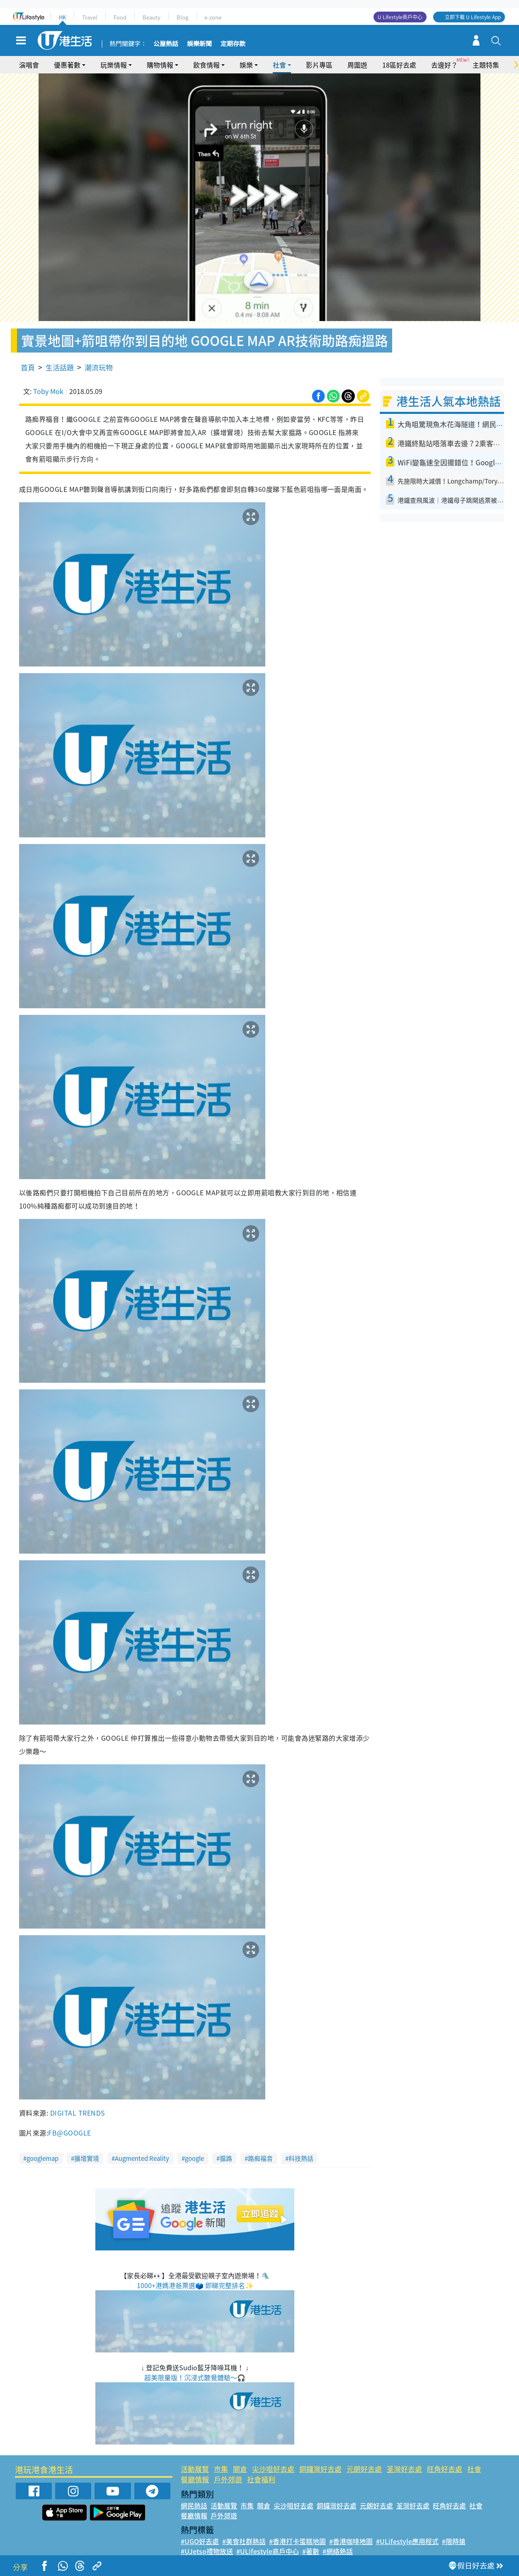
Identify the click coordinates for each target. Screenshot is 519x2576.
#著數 (310, 2551)
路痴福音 (260, 2158)
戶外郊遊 (228, 2479)
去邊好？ (444, 65)
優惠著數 (67, 65)
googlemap (42, 2158)
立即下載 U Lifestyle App (473, 17)
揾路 (226, 2158)
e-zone (212, 17)
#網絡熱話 (338, 2551)
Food (120, 17)
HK (62, 17)
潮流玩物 (99, 367)
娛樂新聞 (199, 44)
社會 (279, 65)
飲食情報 (206, 65)
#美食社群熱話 (244, 2541)
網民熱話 (194, 2505)
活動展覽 (195, 2469)
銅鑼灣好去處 (320, 2469)
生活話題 (60, 367)
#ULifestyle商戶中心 (267, 2551)
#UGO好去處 (200, 2541)
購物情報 (160, 65)
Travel (89, 17)
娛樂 (246, 65)
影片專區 (319, 65)
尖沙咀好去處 (273, 2469)
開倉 (240, 2469)
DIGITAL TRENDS (77, 2113)
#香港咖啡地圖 (351, 2541)
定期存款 (233, 44)
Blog (182, 17)
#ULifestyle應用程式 (407, 2541)
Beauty (151, 17)
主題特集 (486, 65)
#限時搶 (454, 2541)
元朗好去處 (364, 2469)
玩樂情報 (113, 65)
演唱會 (29, 65)
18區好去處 (399, 65)
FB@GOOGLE (69, 2133)
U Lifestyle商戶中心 (400, 17)
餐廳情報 (195, 2479)
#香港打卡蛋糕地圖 (297, 2541)
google (194, 2158)
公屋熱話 (165, 44)
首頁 (28, 367)
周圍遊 (357, 65)
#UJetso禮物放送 (207, 2551)
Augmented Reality (142, 2158)
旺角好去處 (444, 2469)
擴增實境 (86, 2158)
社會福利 (261, 2479)
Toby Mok (48, 391)
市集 (221, 2469)
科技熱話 (301, 2158)
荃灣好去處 (404, 2469)
